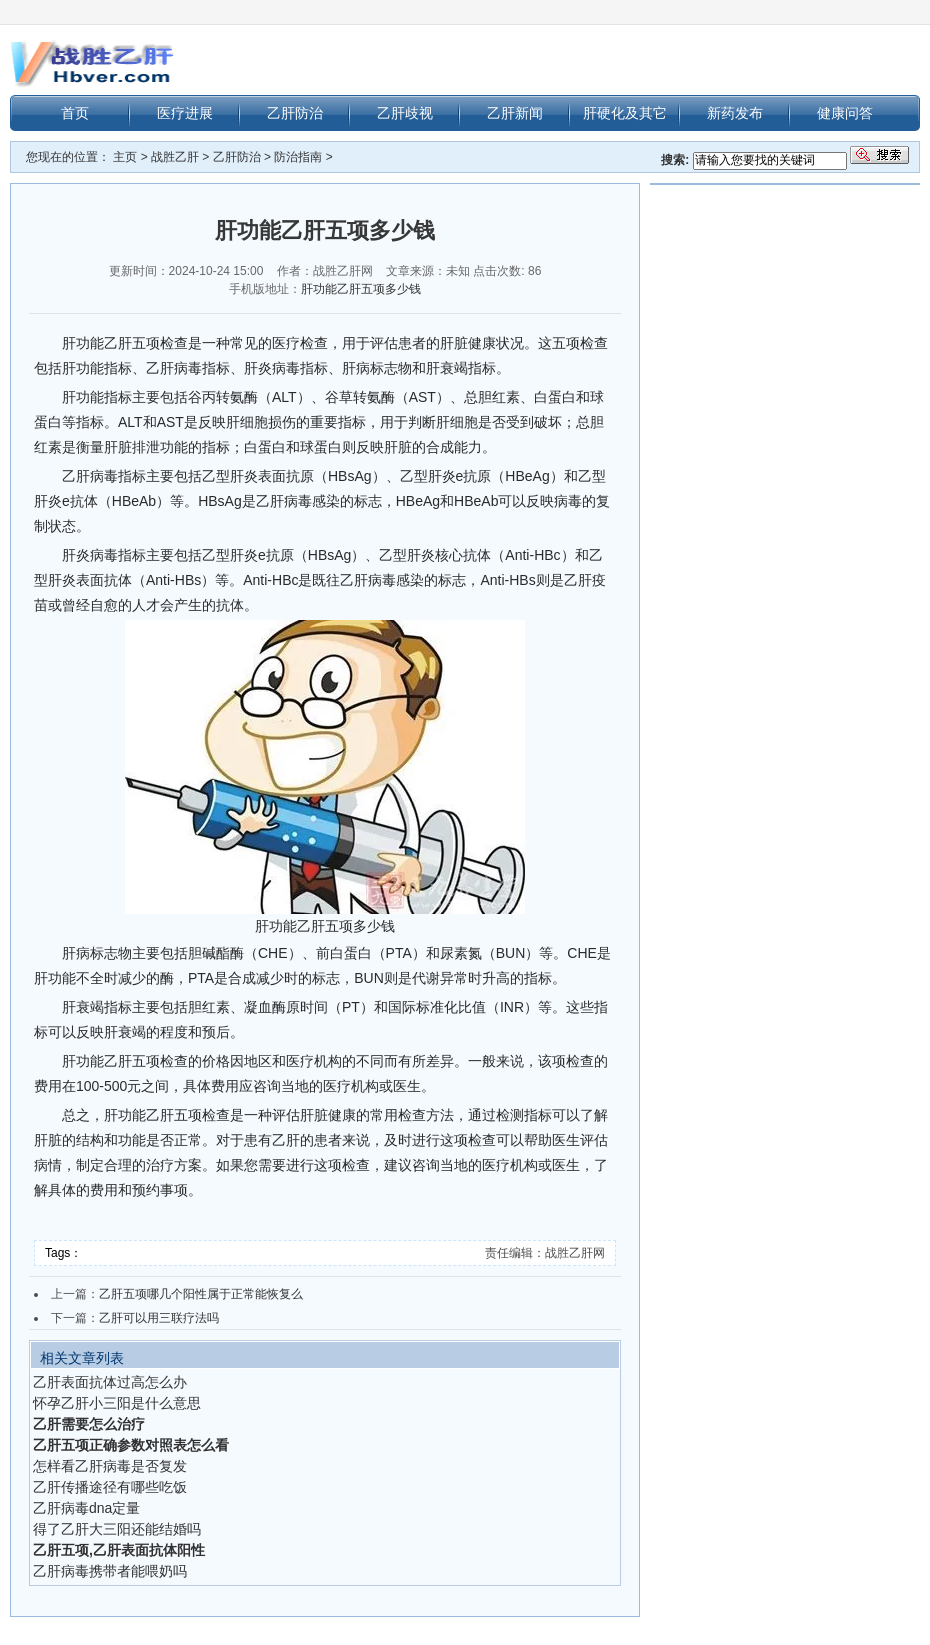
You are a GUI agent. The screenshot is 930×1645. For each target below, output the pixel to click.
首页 (75, 113)
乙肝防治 (295, 113)
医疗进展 (185, 113)
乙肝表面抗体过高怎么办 (110, 1382)
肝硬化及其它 (625, 113)
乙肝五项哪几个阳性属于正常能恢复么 (201, 1294)
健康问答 (845, 113)
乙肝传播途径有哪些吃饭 (110, 1487)
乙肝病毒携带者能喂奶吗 (110, 1571)
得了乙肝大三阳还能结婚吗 (117, 1529)
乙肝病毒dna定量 (86, 1508)
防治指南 (298, 157)
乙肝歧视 (405, 113)
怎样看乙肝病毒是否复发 (110, 1466)
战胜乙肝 (175, 157)
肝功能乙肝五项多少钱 (361, 289)
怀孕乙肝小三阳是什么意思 (117, 1403)
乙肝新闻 (515, 113)
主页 (125, 157)
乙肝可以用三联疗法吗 (159, 1318)
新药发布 (735, 113)
